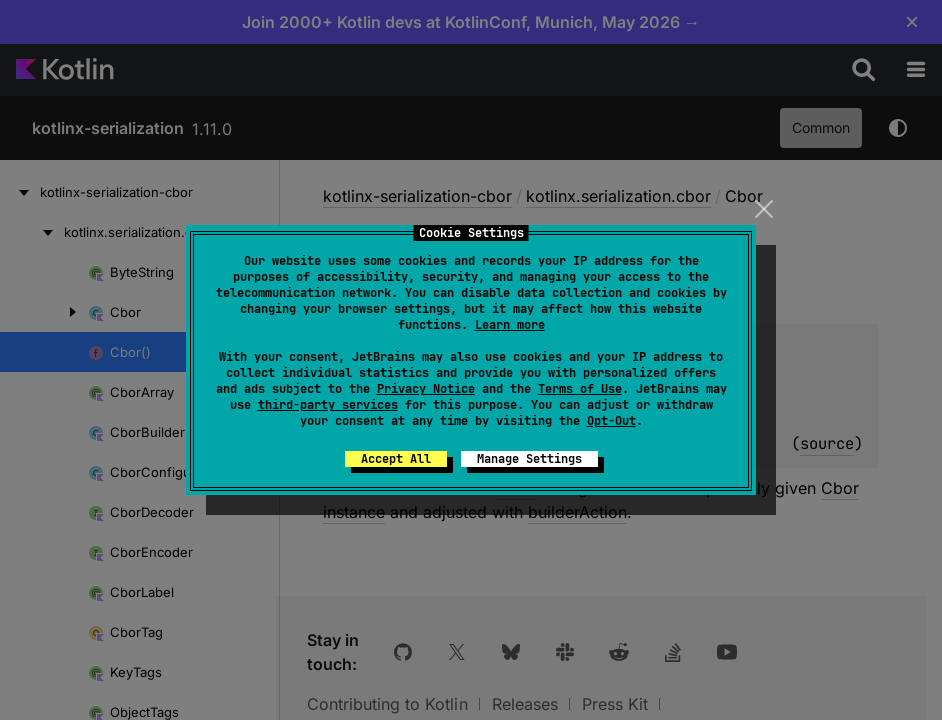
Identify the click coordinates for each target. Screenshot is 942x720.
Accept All (396, 459)
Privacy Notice (426, 389)
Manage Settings (529, 459)
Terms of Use (580, 389)
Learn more (510, 325)
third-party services (328, 405)
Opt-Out (611, 421)
